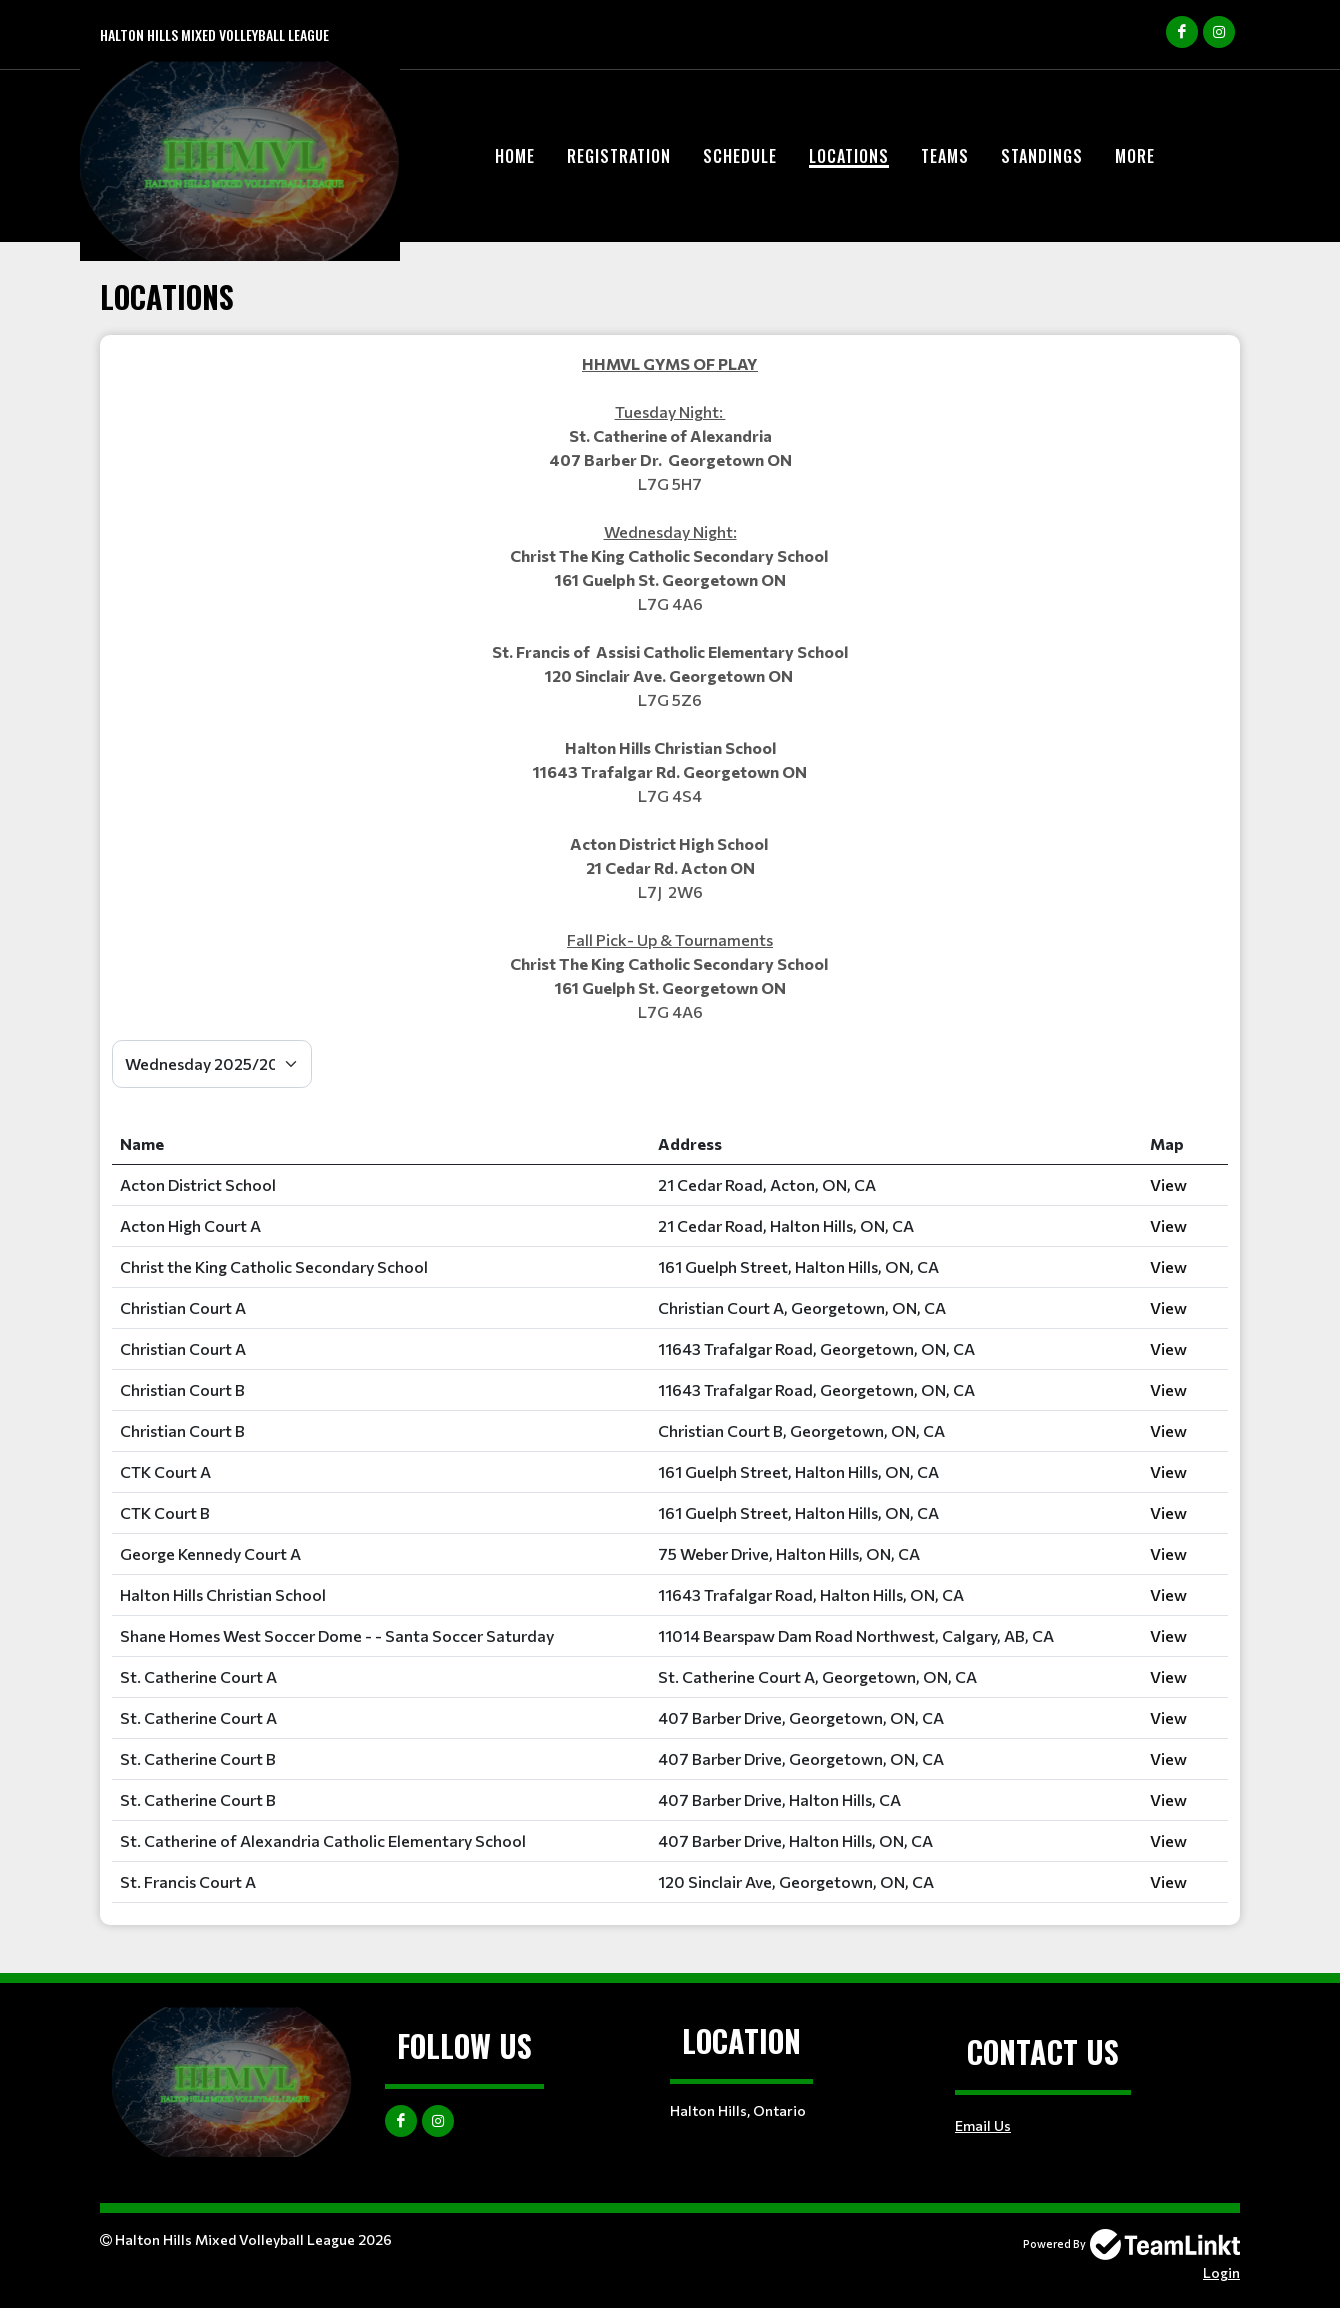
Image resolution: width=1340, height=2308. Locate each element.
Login (1221, 2272)
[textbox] (670, 688)
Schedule (740, 156)
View (1168, 1184)
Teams (945, 156)
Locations (849, 156)
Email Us (983, 2125)
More (1135, 156)
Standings (1042, 156)
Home (515, 156)
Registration (619, 156)
